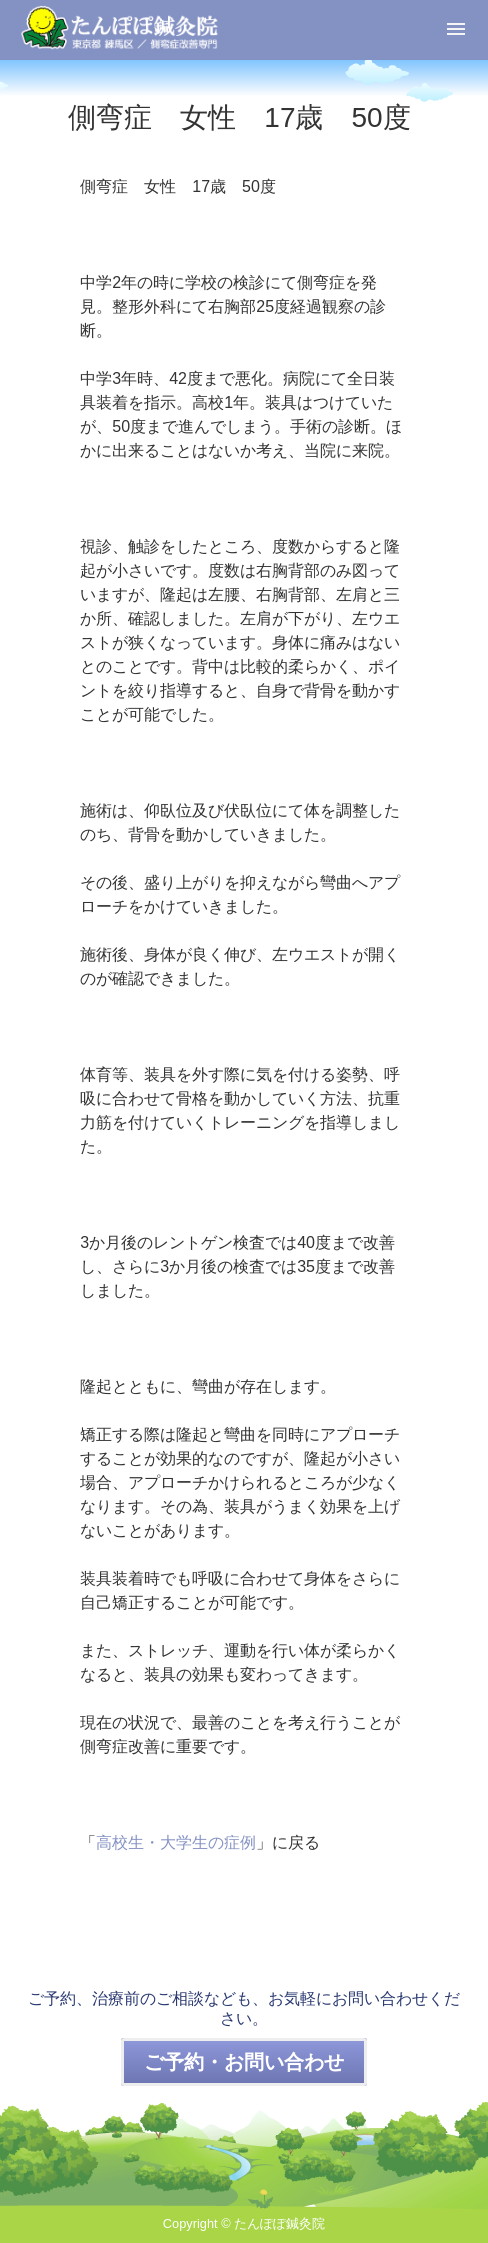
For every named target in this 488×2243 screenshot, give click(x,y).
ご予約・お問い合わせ (244, 2062)
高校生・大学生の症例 (176, 1842)
